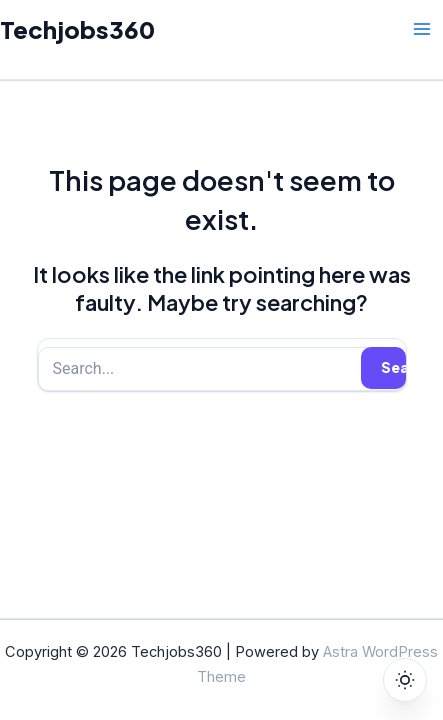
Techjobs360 (77, 29)
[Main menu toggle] (422, 29)
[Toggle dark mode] (405, 680)
